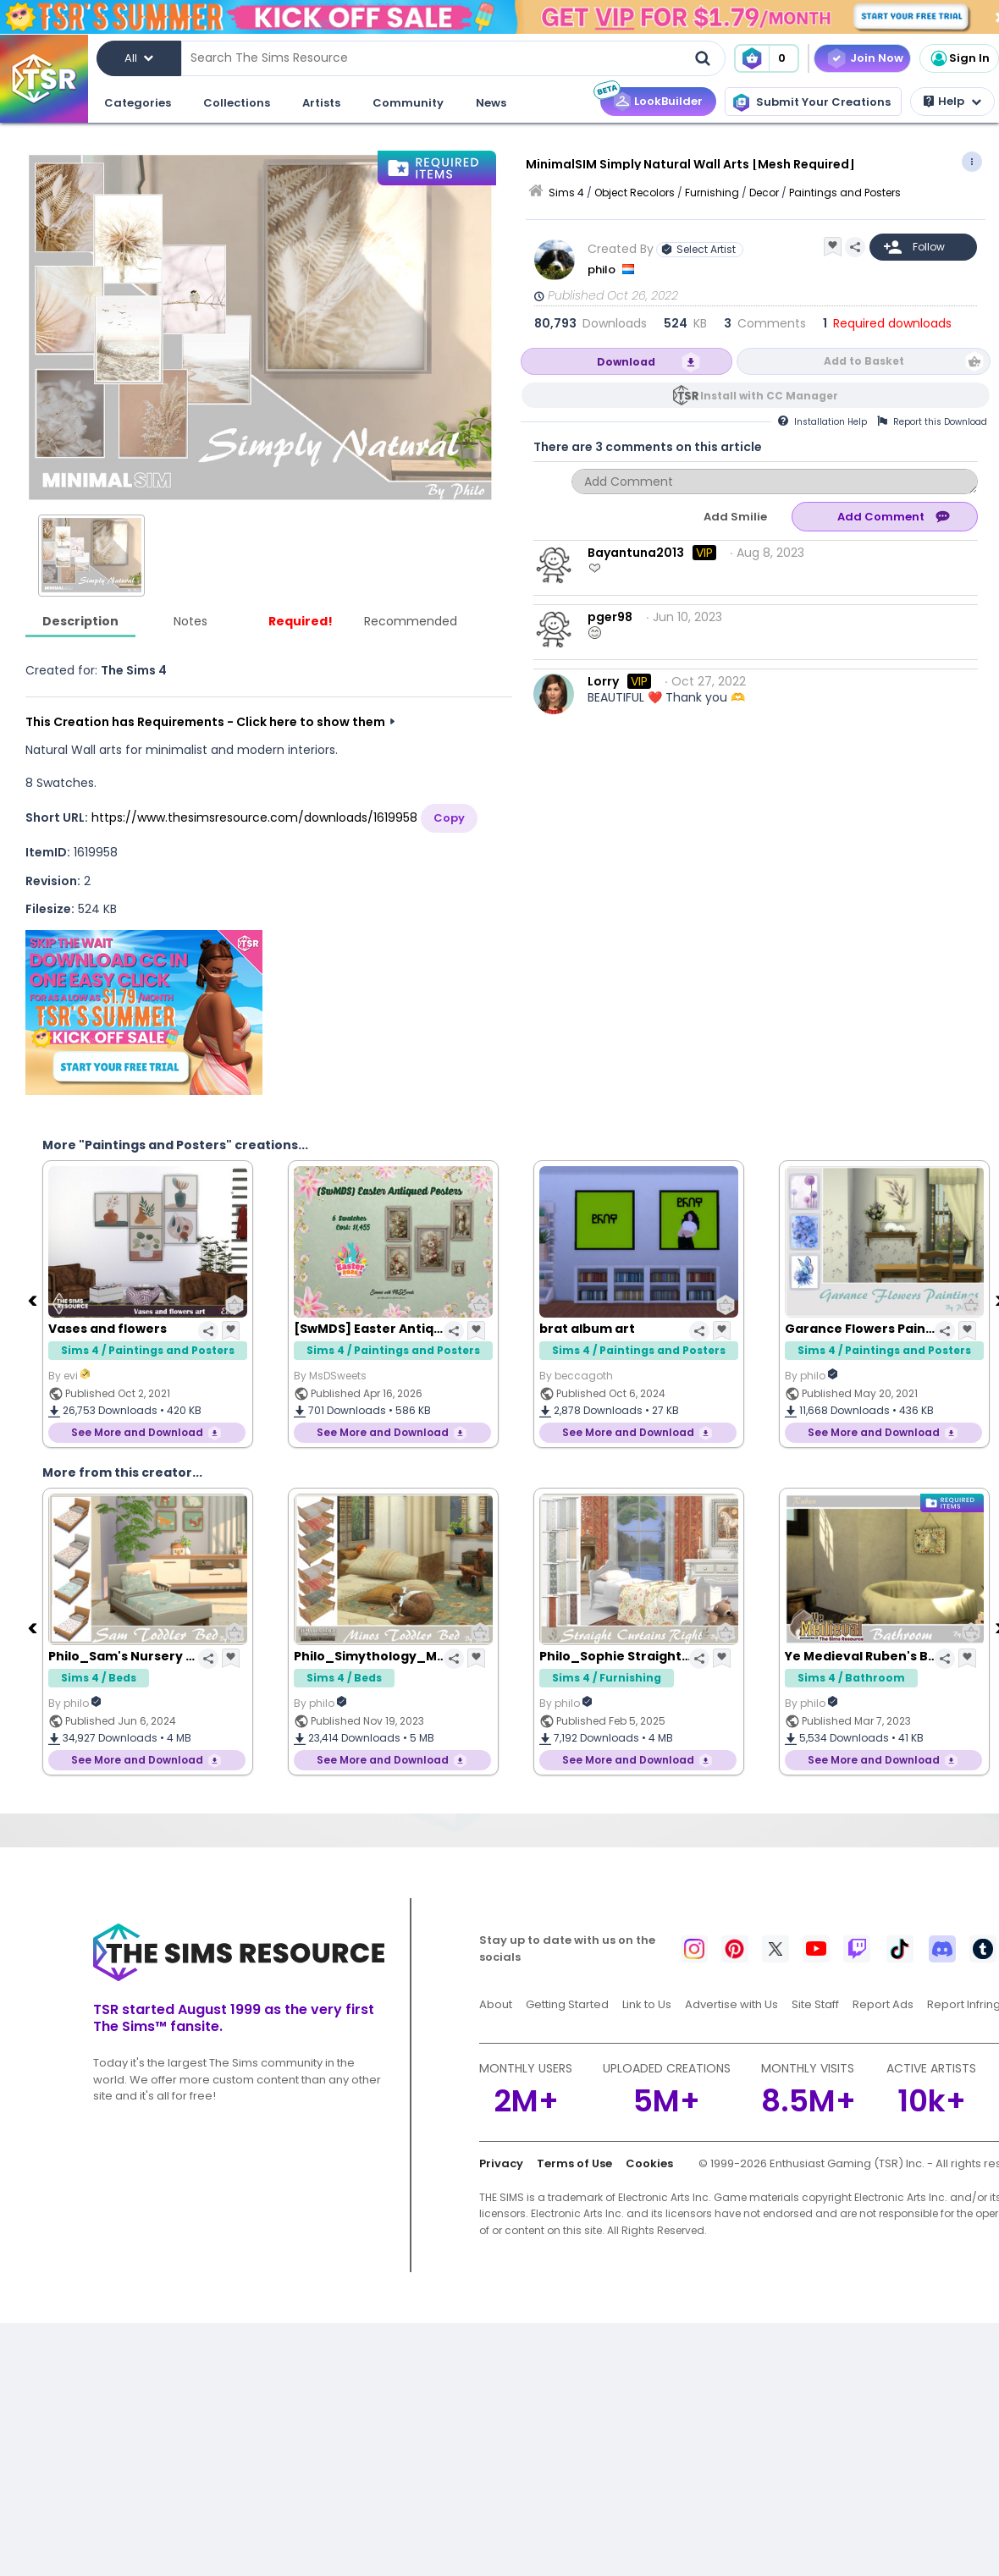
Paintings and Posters (845, 192)
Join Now (876, 58)
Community (408, 103)
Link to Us (646, 2004)
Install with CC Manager (769, 395)
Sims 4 (566, 192)
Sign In (959, 58)
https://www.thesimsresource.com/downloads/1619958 (254, 817)
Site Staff (815, 2004)
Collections (236, 103)
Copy (449, 818)
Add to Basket (864, 361)
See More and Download (137, 1432)
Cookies (649, 2163)
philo (603, 269)
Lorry (603, 681)
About (495, 2004)
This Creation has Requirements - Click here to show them (205, 721)
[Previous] (33, 1299)
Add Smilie (735, 517)
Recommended (410, 621)
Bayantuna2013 (636, 552)
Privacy (501, 2163)
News (491, 103)
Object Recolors (634, 192)
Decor (764, 192)
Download (626, 362)
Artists (321, 103)
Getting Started (567, 2004)
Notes (190, 621)
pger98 (610, 616)
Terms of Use (574, 2163)
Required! (300, 621)
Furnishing (712, 192)
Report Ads (883, 2004)
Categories (137, 103)
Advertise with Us (731, 2004)
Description (80, 621)
